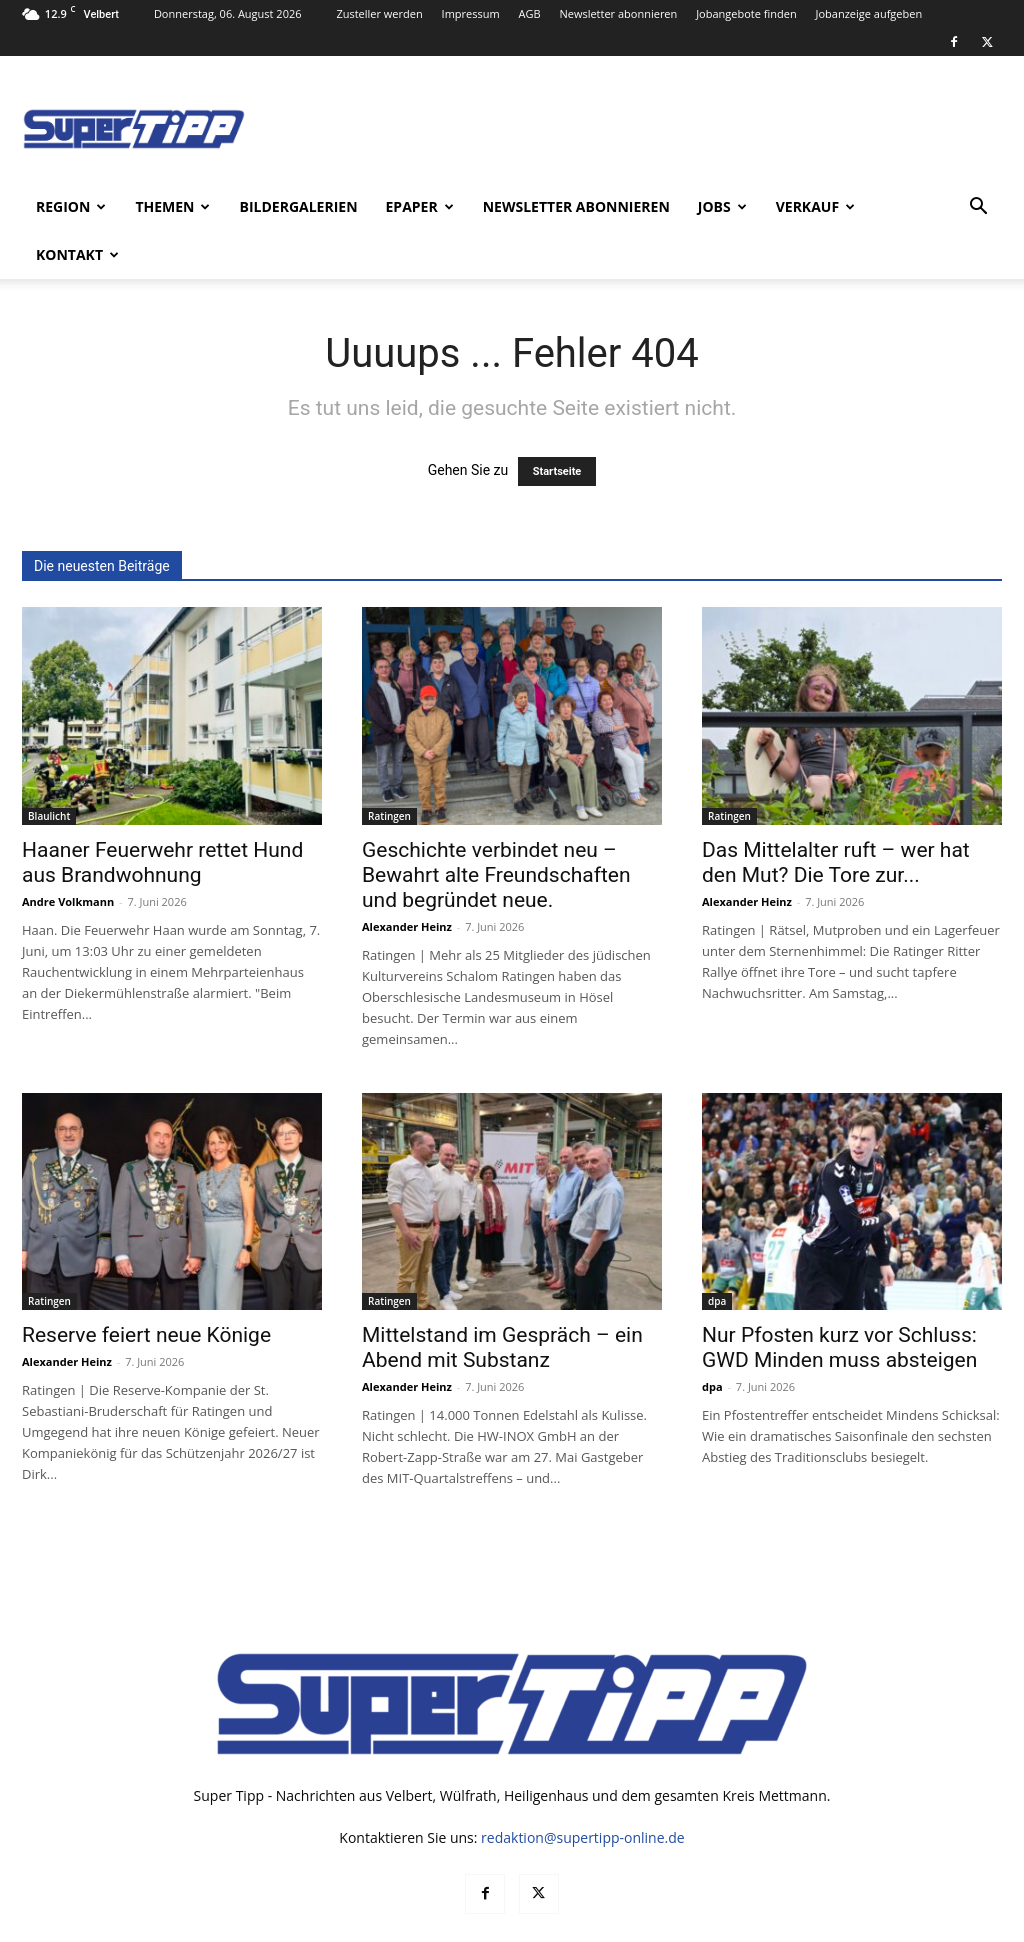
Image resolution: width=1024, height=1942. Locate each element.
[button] (978, 208)
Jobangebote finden (746, 13)
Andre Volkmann (68, 853)
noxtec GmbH (293, 1923)
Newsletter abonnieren (618, 13)
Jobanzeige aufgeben (869, 13)
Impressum (471, 13)
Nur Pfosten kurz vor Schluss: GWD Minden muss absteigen (839, 1299)
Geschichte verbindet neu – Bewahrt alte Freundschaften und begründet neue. (496, 827)
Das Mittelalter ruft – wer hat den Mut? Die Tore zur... (836, 814)
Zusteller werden (379, 13)
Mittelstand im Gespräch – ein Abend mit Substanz (502, 1299)
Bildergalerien (298, 206)
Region (71, 206)
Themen (172, 206)
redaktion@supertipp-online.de (583, 1789)
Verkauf (815, 206)
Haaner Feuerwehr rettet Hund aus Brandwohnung (162, 814)
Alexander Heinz (407, 878)
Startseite (557, 423)
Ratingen (389, 768)
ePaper (420, 206)
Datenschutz (801, 1923)
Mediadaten (713, 1923)
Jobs (722, 206)
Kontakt (77, 254)
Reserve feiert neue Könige (146, 1287)
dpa (717, 1253)
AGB (530, 13)
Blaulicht (49, 768)
